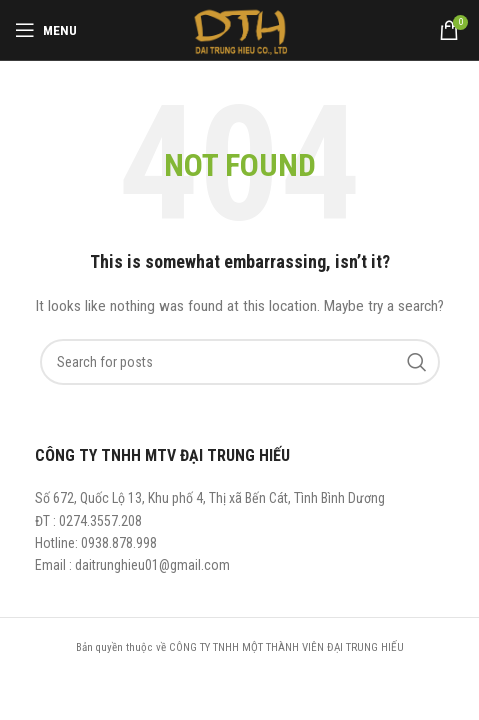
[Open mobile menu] (46, 30)
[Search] (240, 362)
